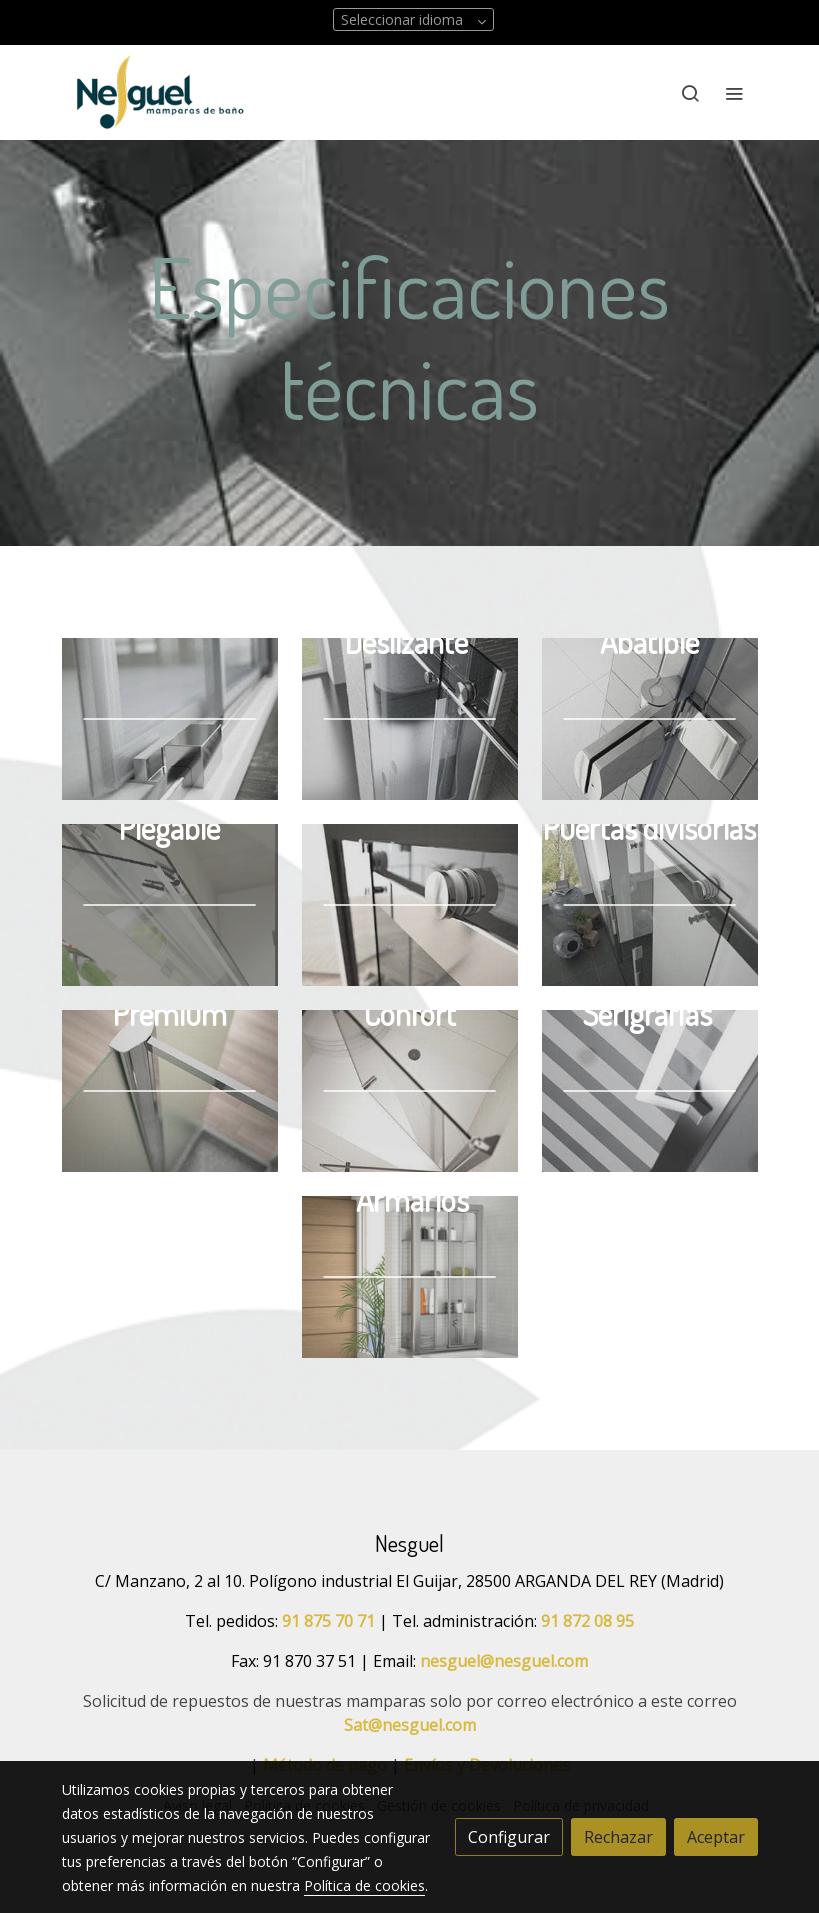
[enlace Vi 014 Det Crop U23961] (410, 903)
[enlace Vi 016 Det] (650, 903)
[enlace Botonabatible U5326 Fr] (650, 717)
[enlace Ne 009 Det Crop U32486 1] (170, 717)
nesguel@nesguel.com (504, 1661)
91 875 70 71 (328, 1621)
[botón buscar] (690, 93)
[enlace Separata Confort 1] (410, 1089)
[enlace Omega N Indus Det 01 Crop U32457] (650, 1089)
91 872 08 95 (587, 1621)
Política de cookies (364, 1885)
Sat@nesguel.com (410, 1725)
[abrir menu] (734, 93)
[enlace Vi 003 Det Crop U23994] (410, 717)
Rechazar (618, 1837)
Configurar (509, 1837)
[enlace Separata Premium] (170, 1089)
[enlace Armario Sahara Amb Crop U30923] (410, 1275)
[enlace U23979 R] (170, 903)
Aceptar (716, 1837)
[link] (160, 92)
